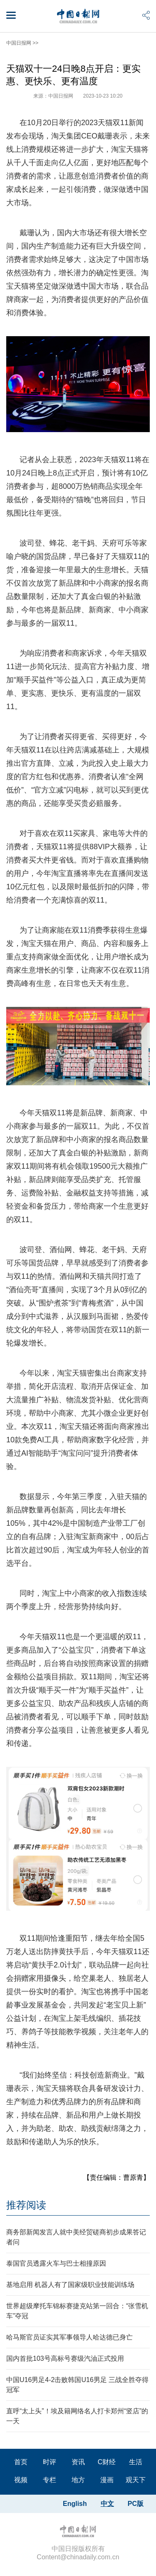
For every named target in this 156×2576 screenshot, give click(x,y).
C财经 (107, 2461)
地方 (78, 2479)
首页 (20, 2461)
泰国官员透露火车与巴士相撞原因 (56, 2263)
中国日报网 (18, 43)
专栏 (49, 2479)
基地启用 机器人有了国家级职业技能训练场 (70, 2284)
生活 (135, 2461)
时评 (49, 2461)
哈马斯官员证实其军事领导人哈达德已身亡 (69, 2337)
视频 (20, 2479)
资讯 (78, 2461)
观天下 (136, 2479)
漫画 (107, 2479)
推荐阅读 (26, 2205)
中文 (107, 2503)
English (75, 2503)
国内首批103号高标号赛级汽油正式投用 (65, 2358)
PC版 (136, 2503)
